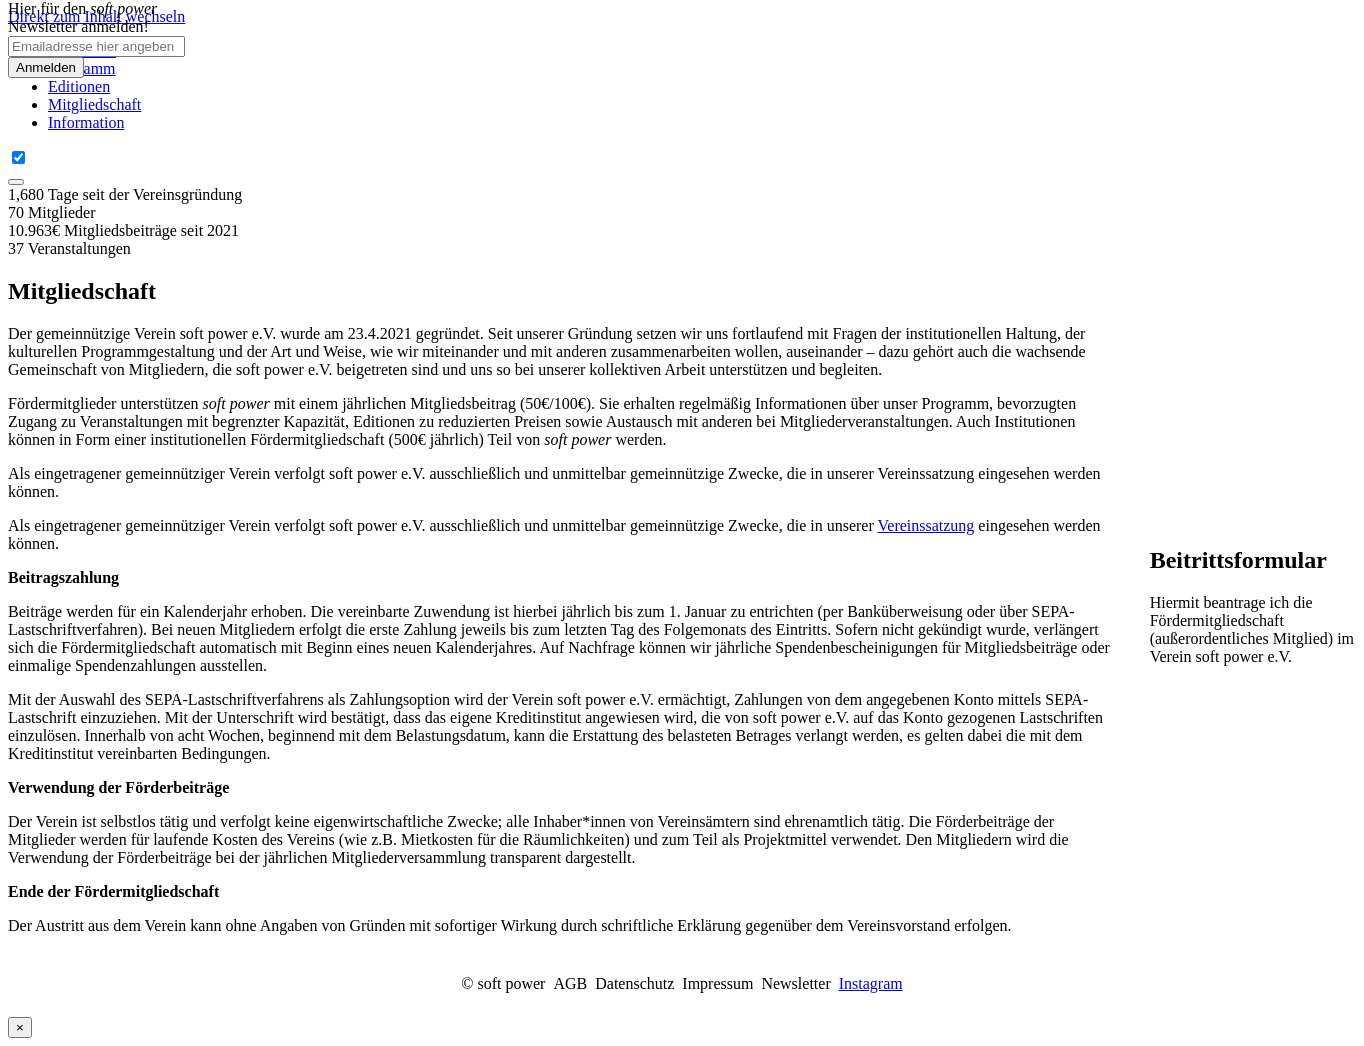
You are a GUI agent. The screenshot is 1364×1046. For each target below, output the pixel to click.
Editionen (79, 86)
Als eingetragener (64, 473)
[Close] (16, 182)
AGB (570, 983)
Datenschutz (634, 983)
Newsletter (795, 983)
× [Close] (20, 1027)
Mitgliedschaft (94, 104)
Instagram (871, 983)
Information (86, 122)
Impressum (717, 983)
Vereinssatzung (926, 525)
